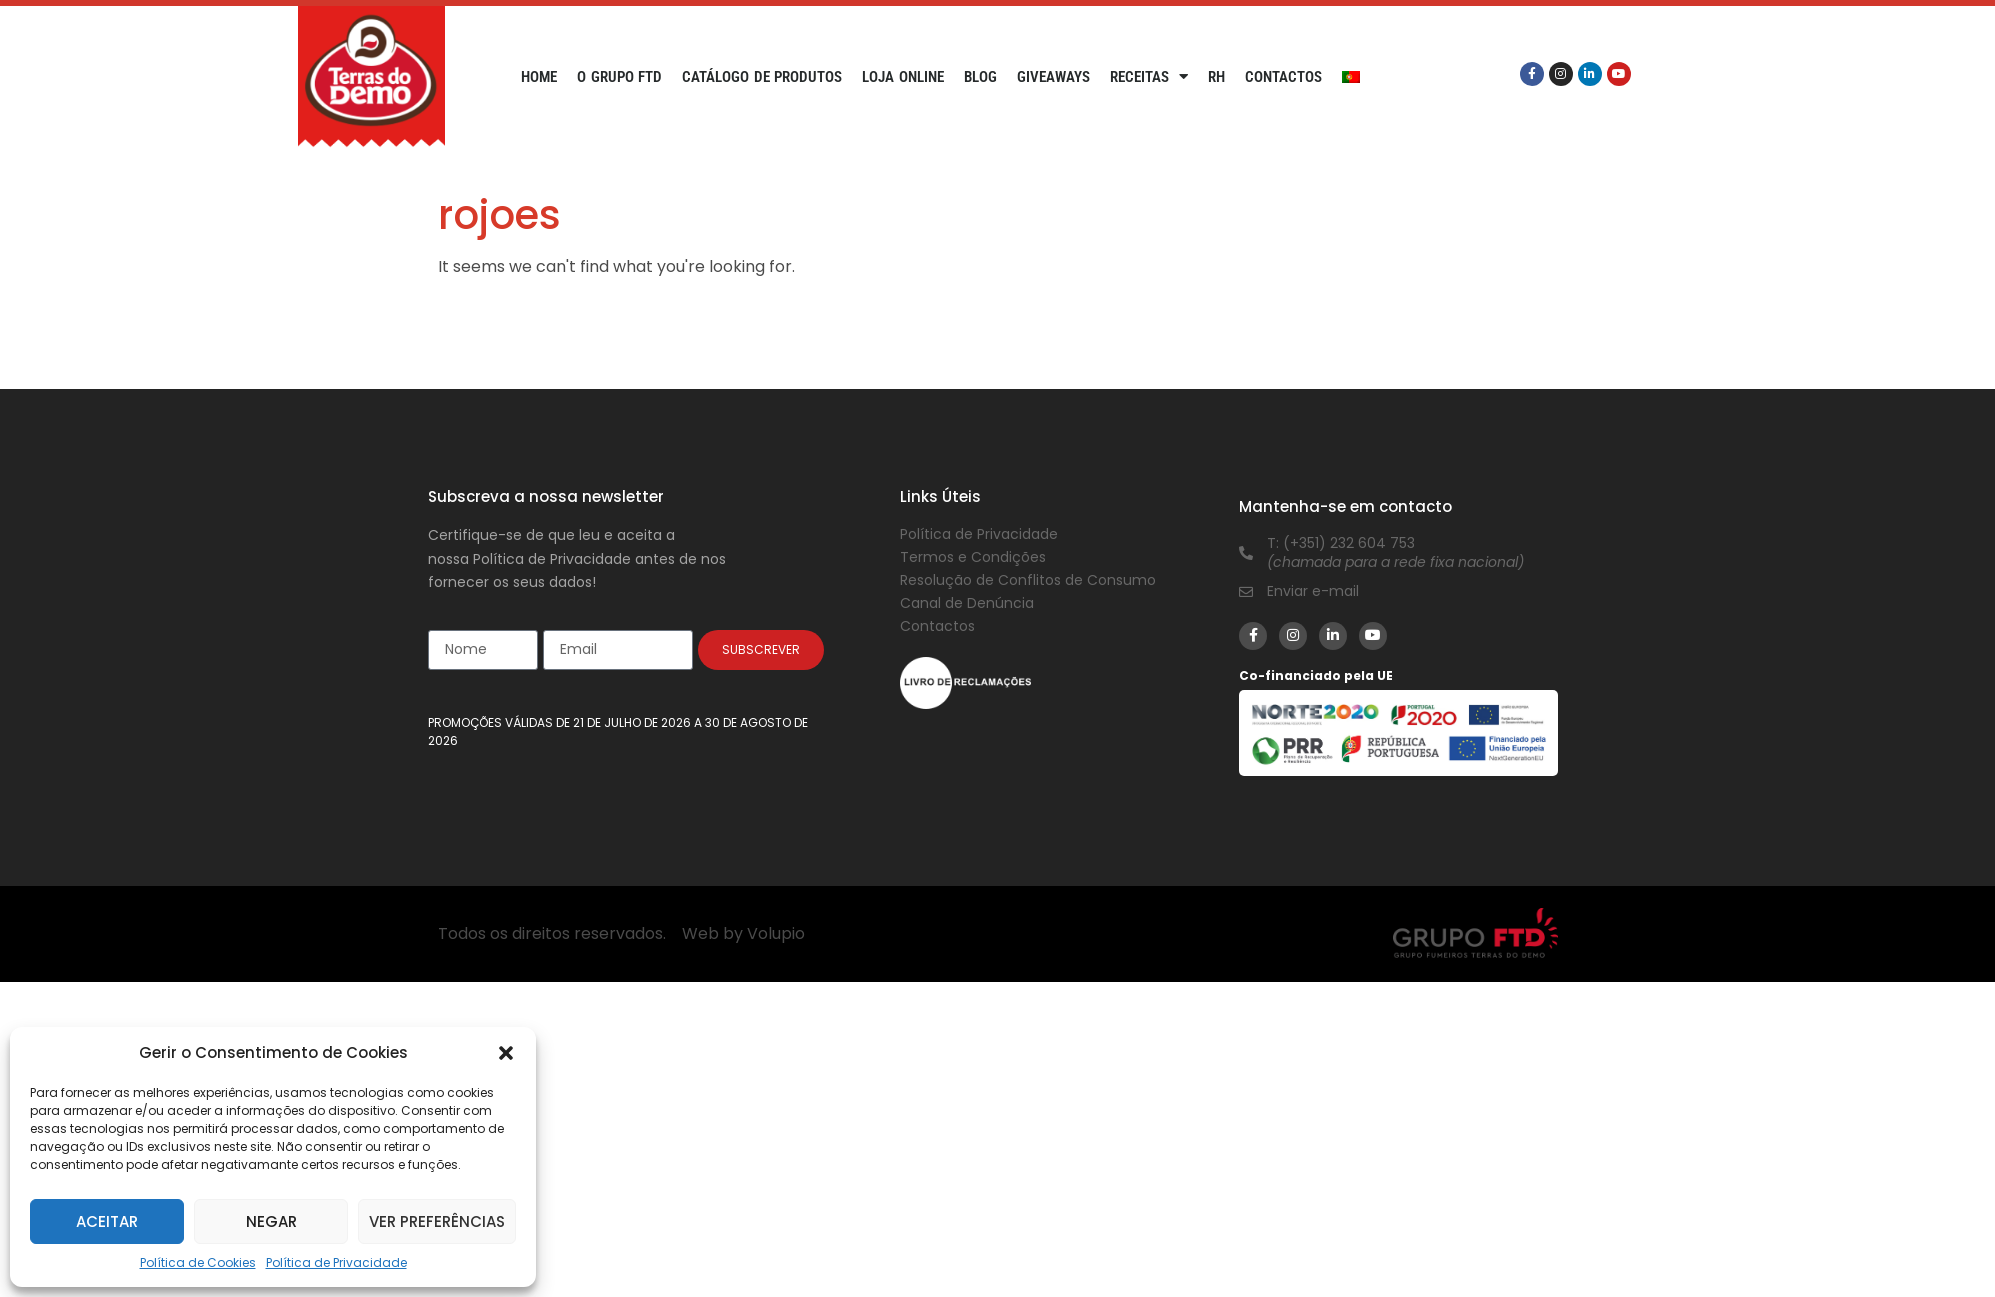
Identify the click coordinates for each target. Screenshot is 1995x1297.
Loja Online (903, 77)
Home (539, 77)
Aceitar (107, 1221)
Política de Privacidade (336, 1262)
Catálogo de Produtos (762, 77)
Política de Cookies (198, 1262)
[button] (506, 1053)
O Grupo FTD (619, 77)
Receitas (1149, 77)
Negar (271, 1221)
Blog (980, 77)
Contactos (1283, 77)
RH (1216, 77)
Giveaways (1053, 77)
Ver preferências (437, 1221)
